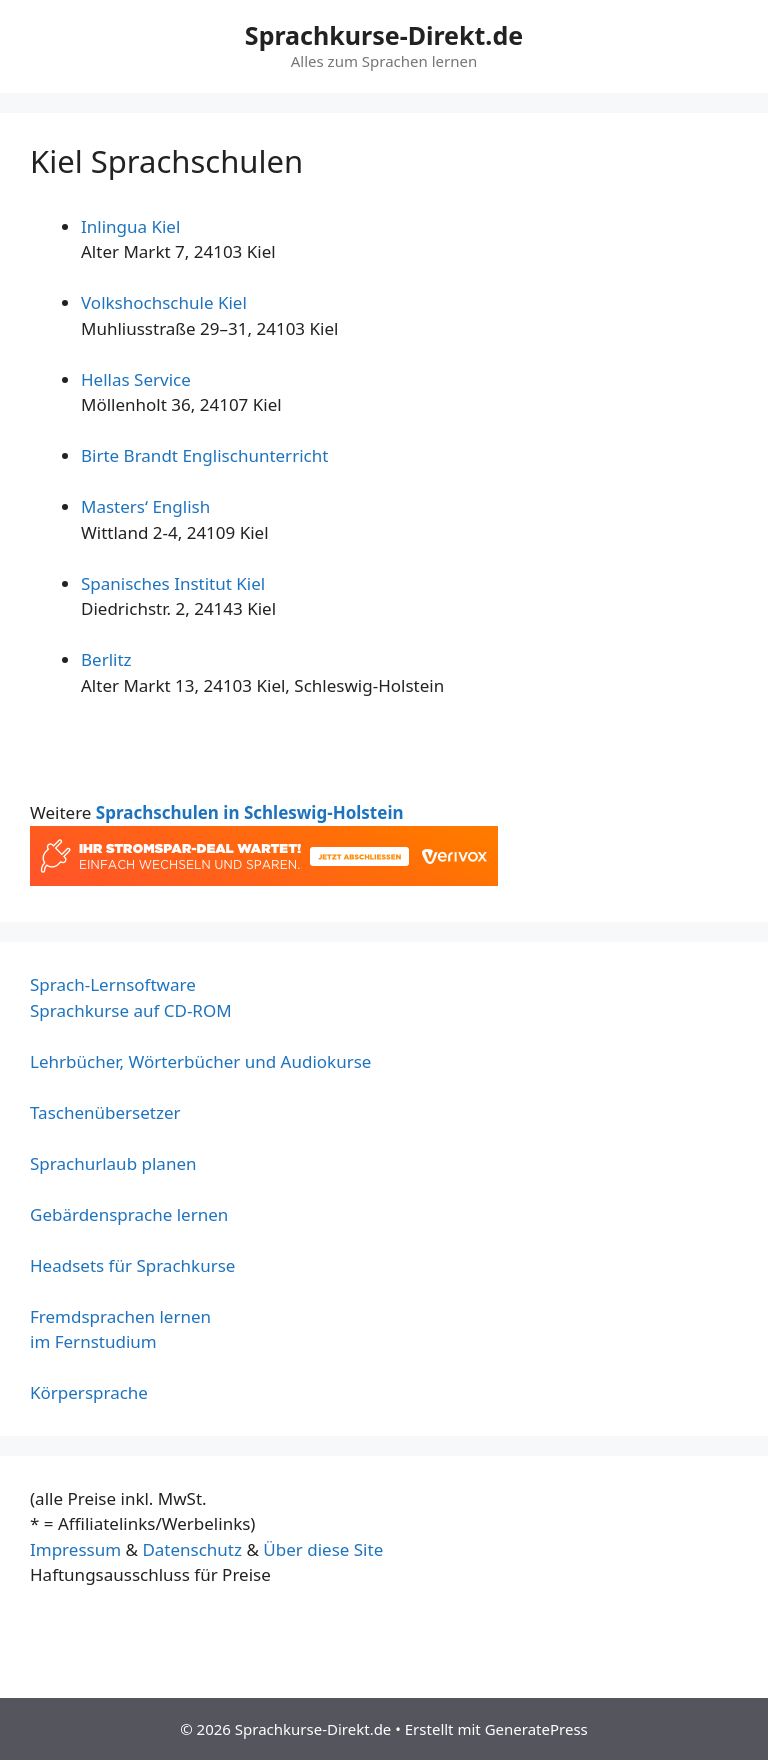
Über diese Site (323, 1549)
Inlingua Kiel (130, 226)
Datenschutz (192, 1549)
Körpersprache (89, 1392)
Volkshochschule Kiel (164, 302)
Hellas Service (136, 379)
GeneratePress (536, 1729)
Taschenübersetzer (105, 1112)
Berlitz (106, 659)
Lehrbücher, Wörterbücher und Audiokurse (200, 1061)
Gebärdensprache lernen (129, 1214)
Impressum (75, 1549)
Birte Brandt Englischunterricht (204, 455)
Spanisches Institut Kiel (173, 583)
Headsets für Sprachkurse (132, 1265)
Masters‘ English (145, 506)
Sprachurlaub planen (113, 1163)
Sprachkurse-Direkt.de (384, 35)
